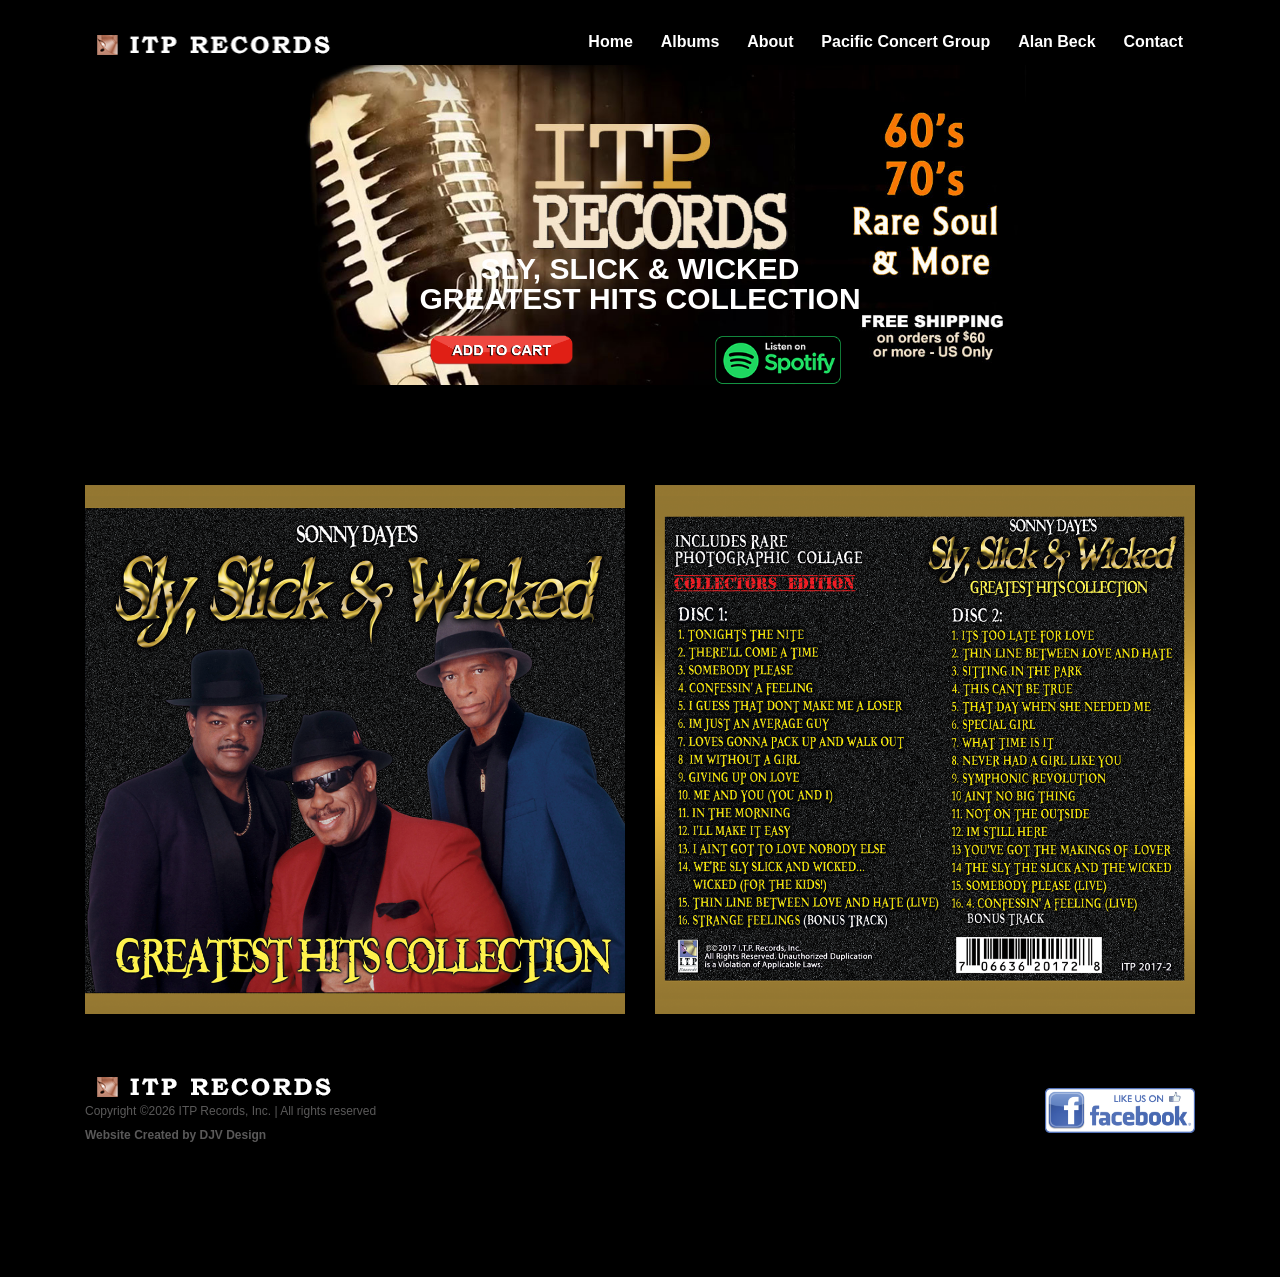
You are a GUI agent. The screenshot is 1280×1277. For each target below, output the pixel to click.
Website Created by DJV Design (175, 1135)
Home (610, 41)
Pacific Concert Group (905, 41)
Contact (1153, 41)
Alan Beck (1056, 41)
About (770, 41)
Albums (690, 41)
